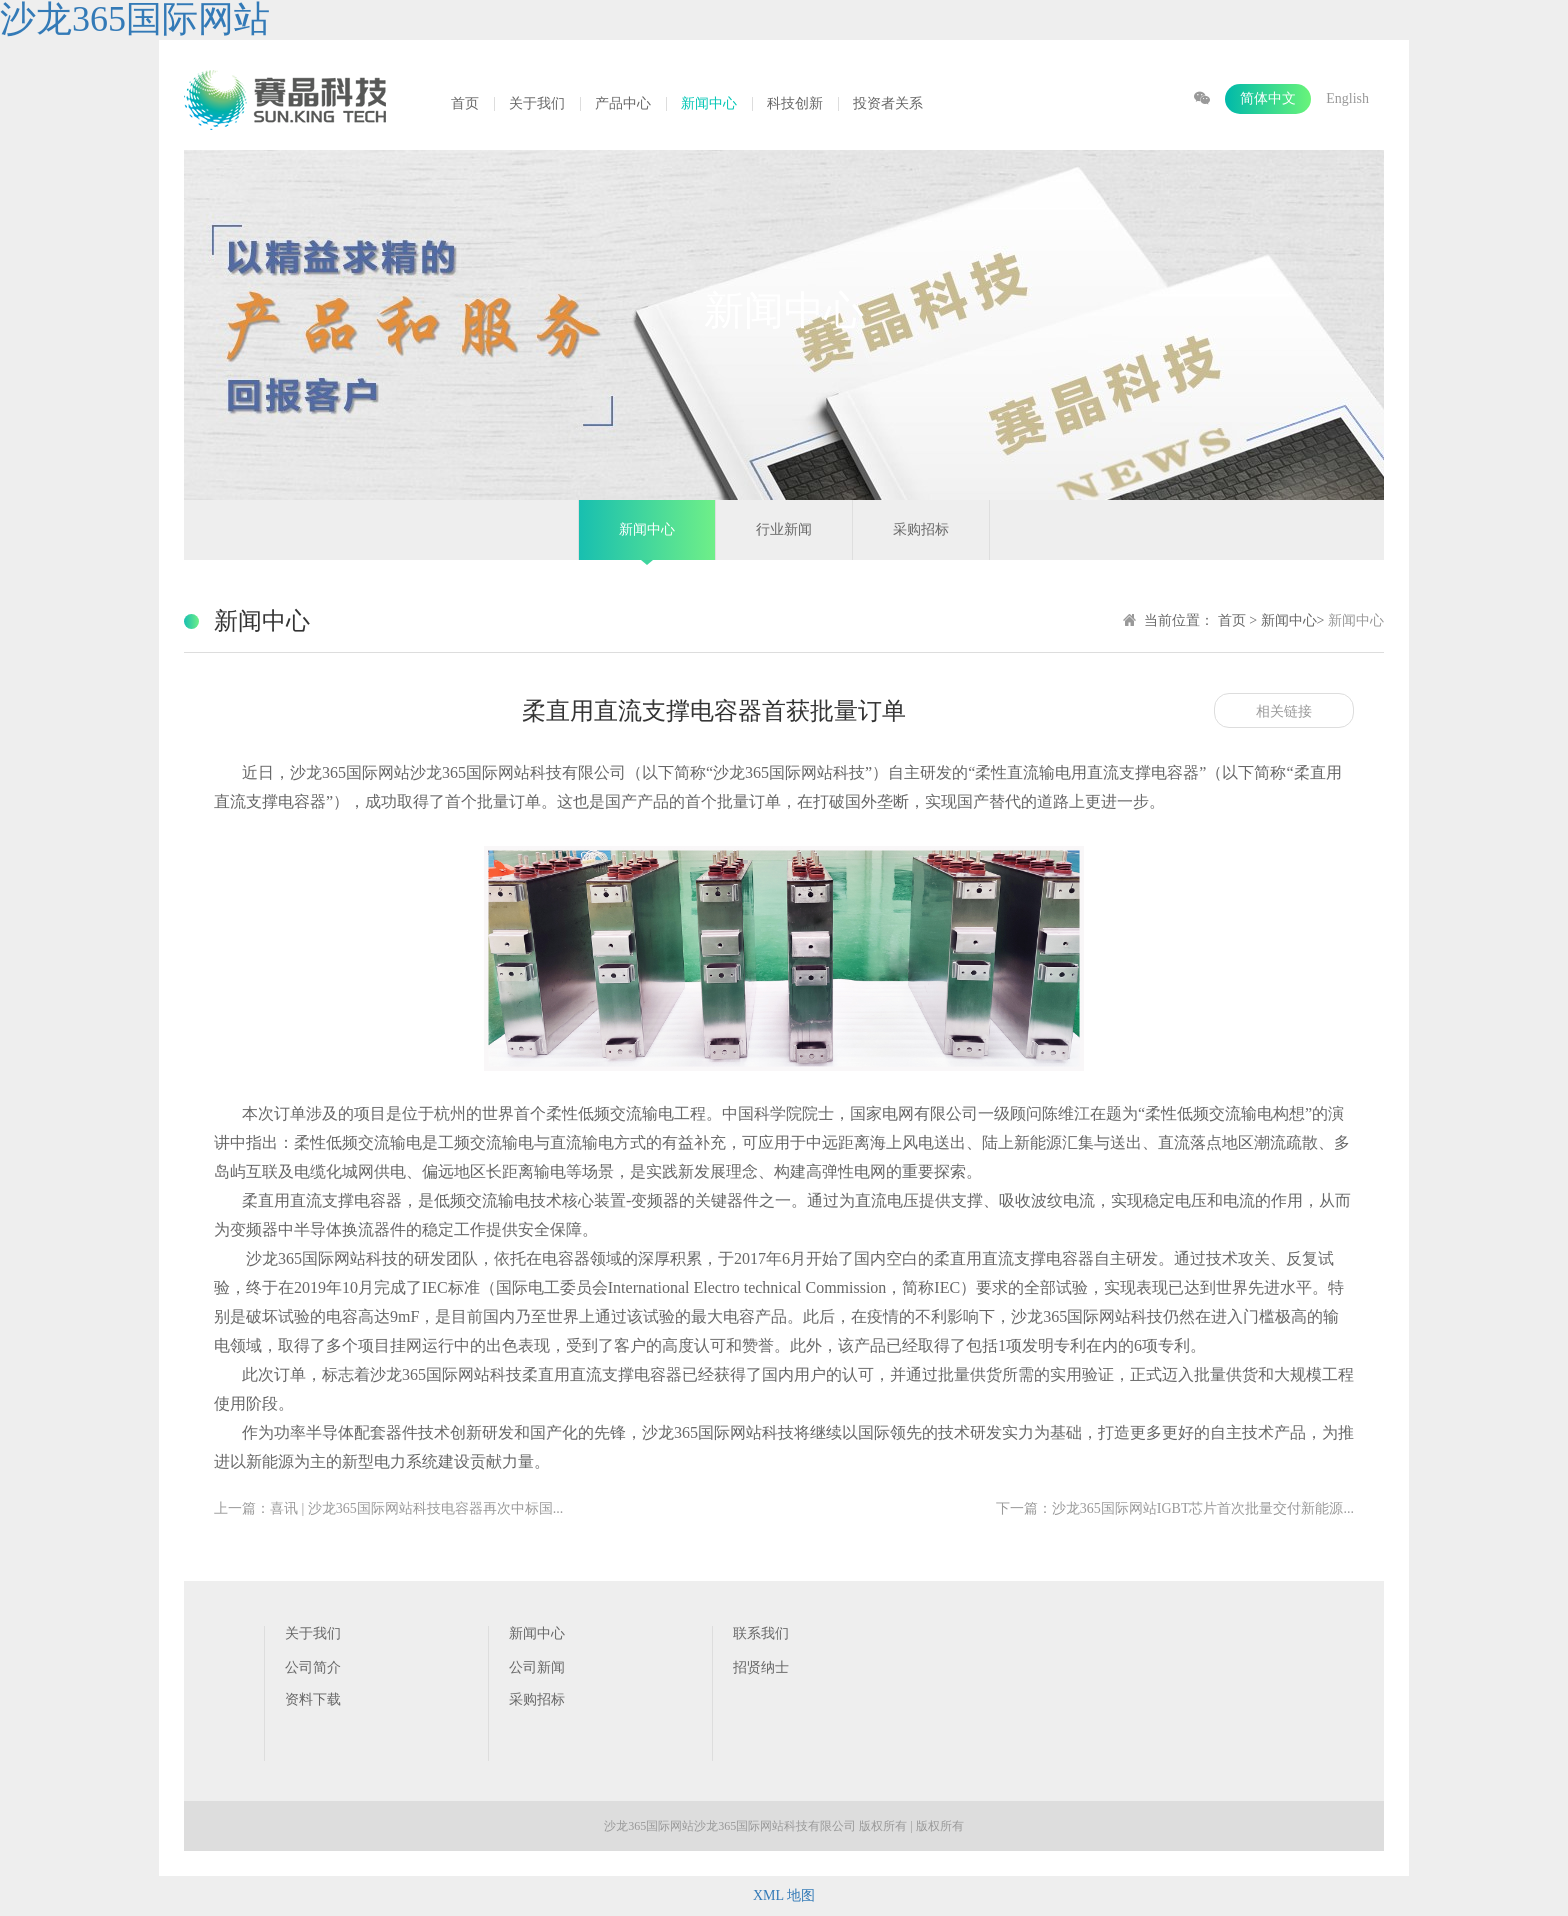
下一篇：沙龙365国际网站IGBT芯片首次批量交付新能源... (1175, 1508)
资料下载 (313, 1699)
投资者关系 (888, 103)
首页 (465, 103)
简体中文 (1268, 98)
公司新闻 (537, 1667)
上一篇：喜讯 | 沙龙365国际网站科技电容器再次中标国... (388, 1508)
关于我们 (537, 103)
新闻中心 (709, 103)
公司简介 (313, 1667)
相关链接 (1284, 711)
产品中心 (623, 103)
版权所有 (940, 1826)
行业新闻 (784, 529)
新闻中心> (1294, 620)
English (1347, 98)
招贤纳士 (761, 1667)
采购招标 (921, 529)
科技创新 (795, 103)
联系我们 (761, 1633)
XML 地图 (784, 1895)
